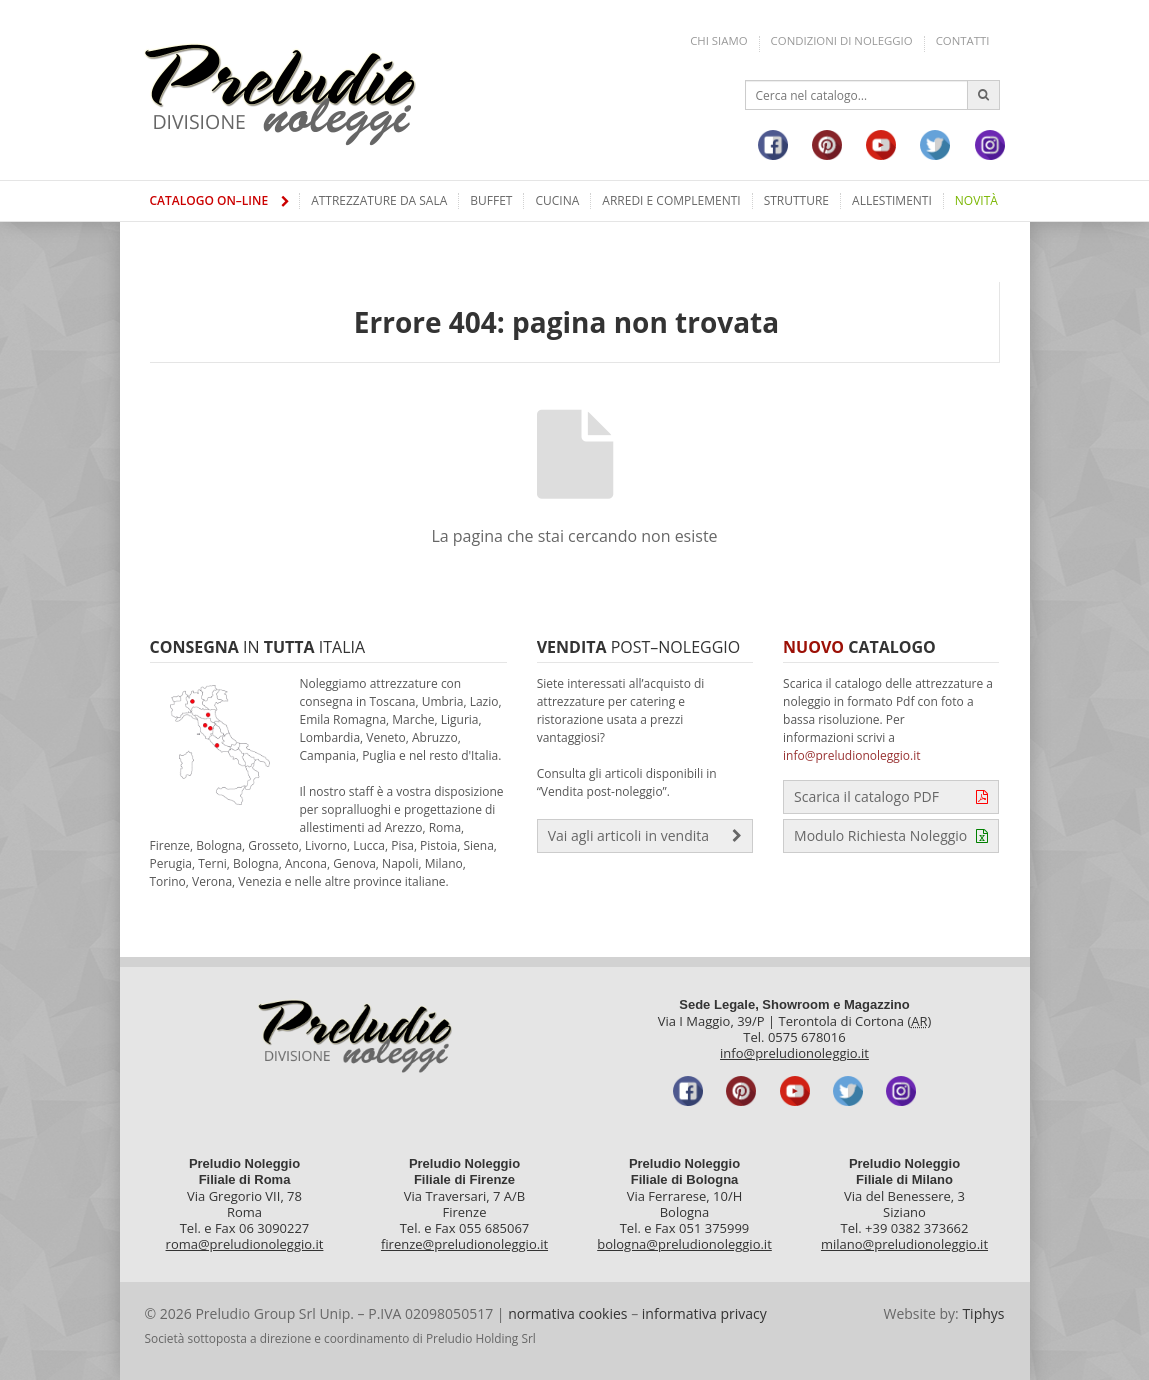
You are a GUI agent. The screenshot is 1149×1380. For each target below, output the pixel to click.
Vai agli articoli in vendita (645, 836)
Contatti (963, 40)
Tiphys (983, 1313)
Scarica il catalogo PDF (891, 797)
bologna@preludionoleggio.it (684, 1244)
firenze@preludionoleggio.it (464, 1244)
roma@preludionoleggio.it (245, 1244)
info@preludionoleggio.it (851, 755)
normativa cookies (567, 1313)
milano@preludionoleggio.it (904, 1244)
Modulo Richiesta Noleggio (891, 836)
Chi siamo (718, 40)
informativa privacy (704, 1313)
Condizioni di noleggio (842, 40)
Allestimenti (892, 200)
